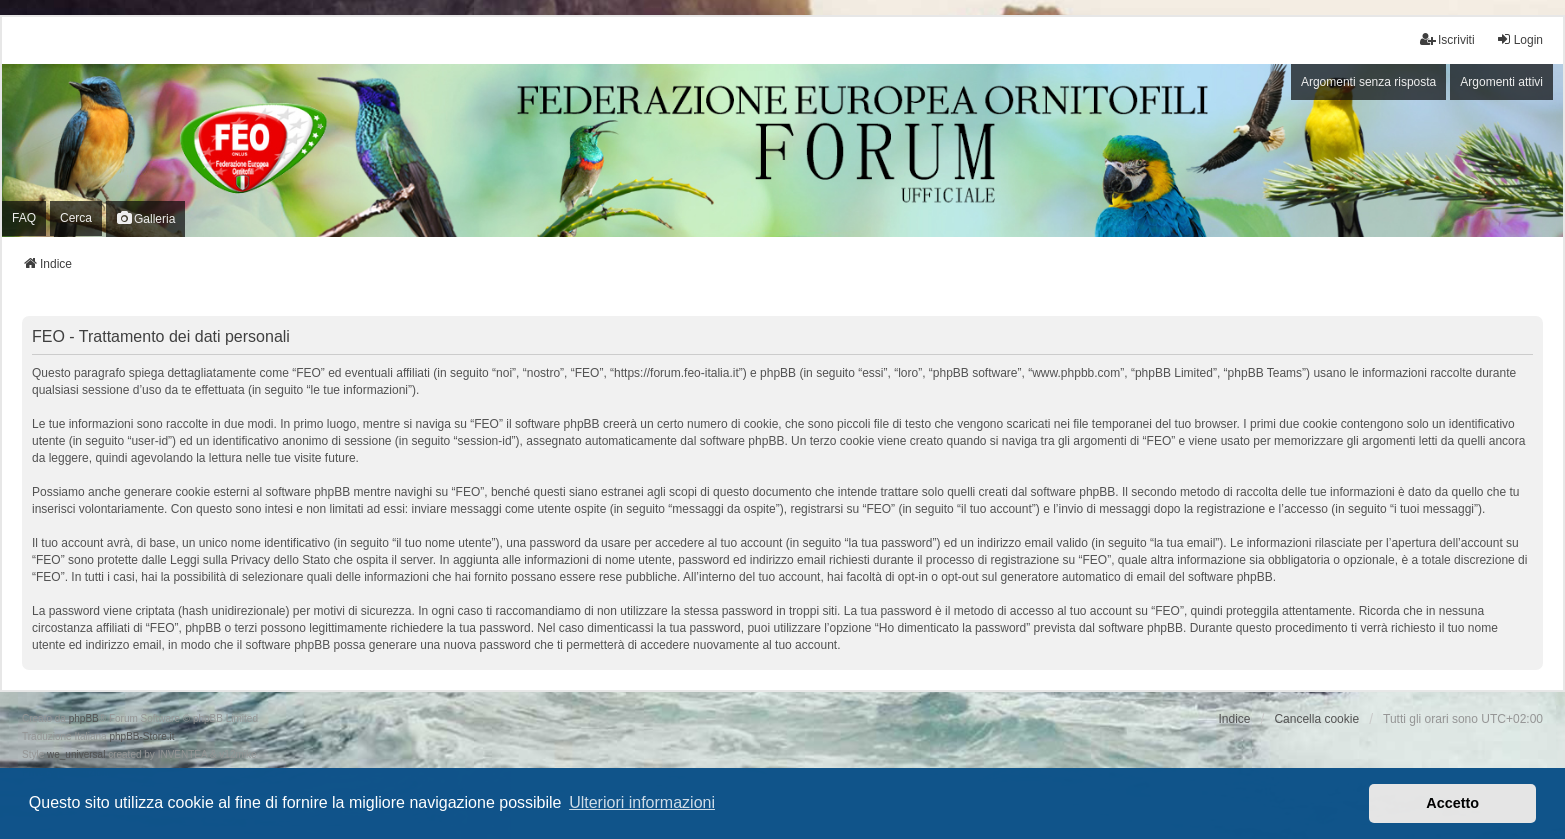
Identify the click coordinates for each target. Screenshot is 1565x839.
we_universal (76, 754)
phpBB (84, 718)
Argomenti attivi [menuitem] (1501, 82)
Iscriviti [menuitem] (1447, 39)
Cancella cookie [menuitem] (1316, 719)
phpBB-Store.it (141, 736)
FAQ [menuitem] (24, 218)
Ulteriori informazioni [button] (642, 802)
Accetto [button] (1452, 803)
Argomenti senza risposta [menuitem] (1368, 82)
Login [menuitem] (1519, 39)
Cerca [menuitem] (76, 218)
